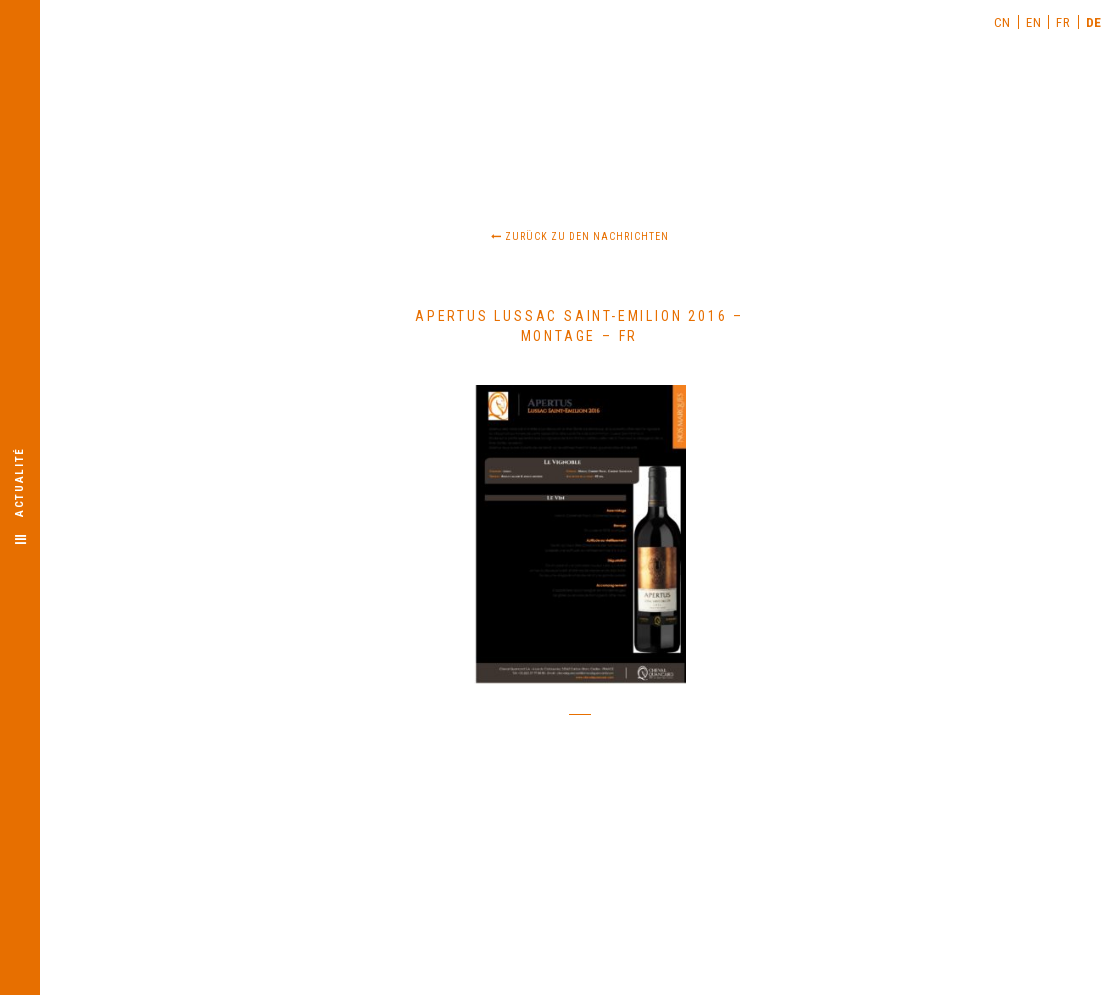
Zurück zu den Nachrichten (580, 236)
